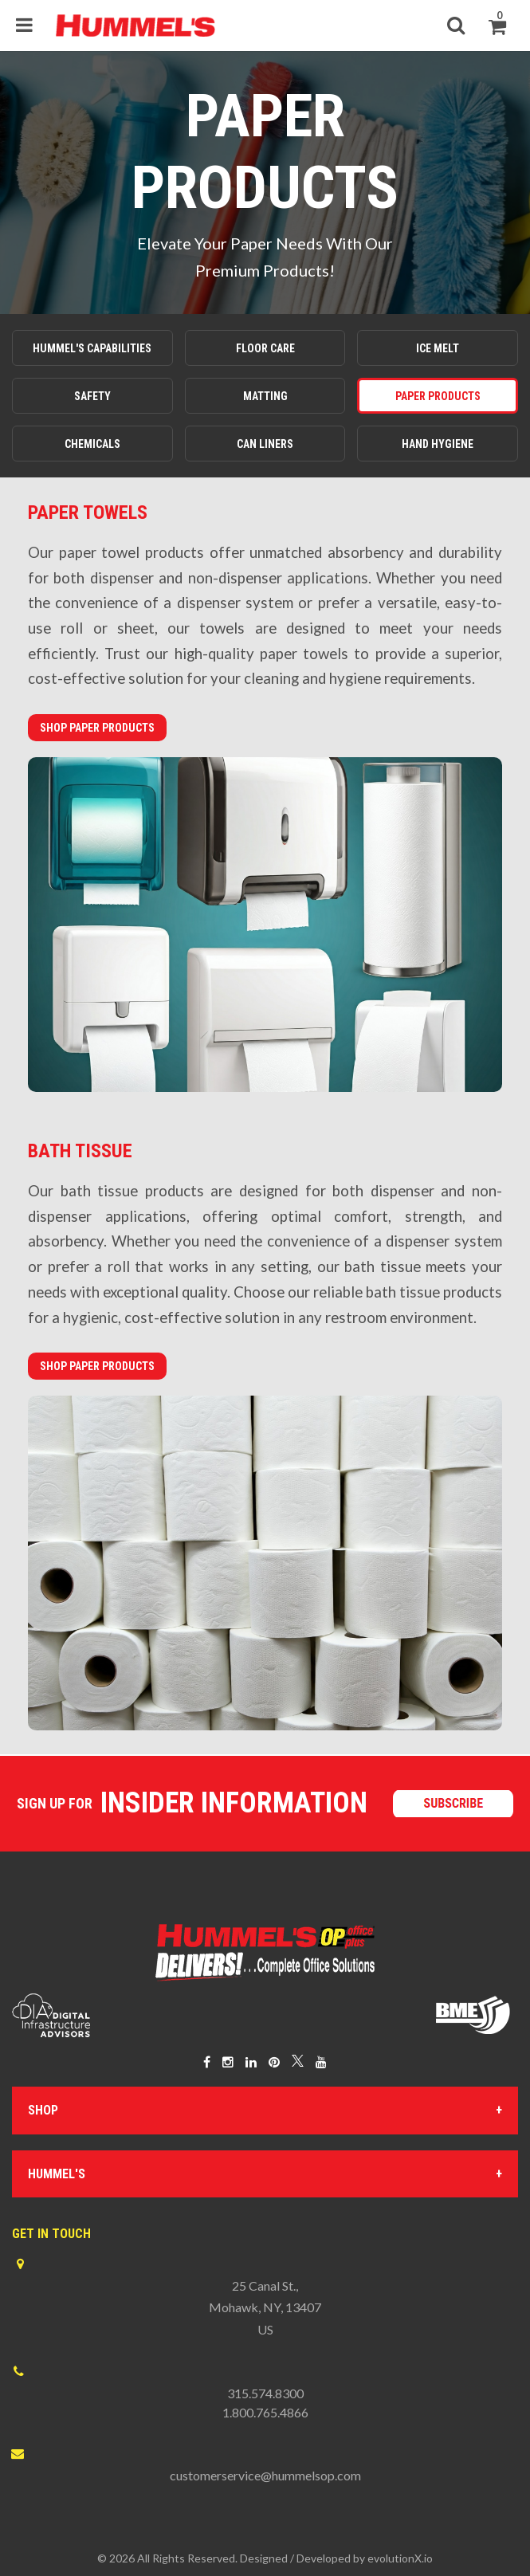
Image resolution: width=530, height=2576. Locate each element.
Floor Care (265, 348)
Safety (92, 396)
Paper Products (438, 396)
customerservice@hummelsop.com (265, 2475)
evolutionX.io (400, 2558)
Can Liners (265, 444)
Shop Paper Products (97, 727)
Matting (265, 396)
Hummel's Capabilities (92, 348)
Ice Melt (437, 348)
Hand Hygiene (437, 444)
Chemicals (92, 444)
